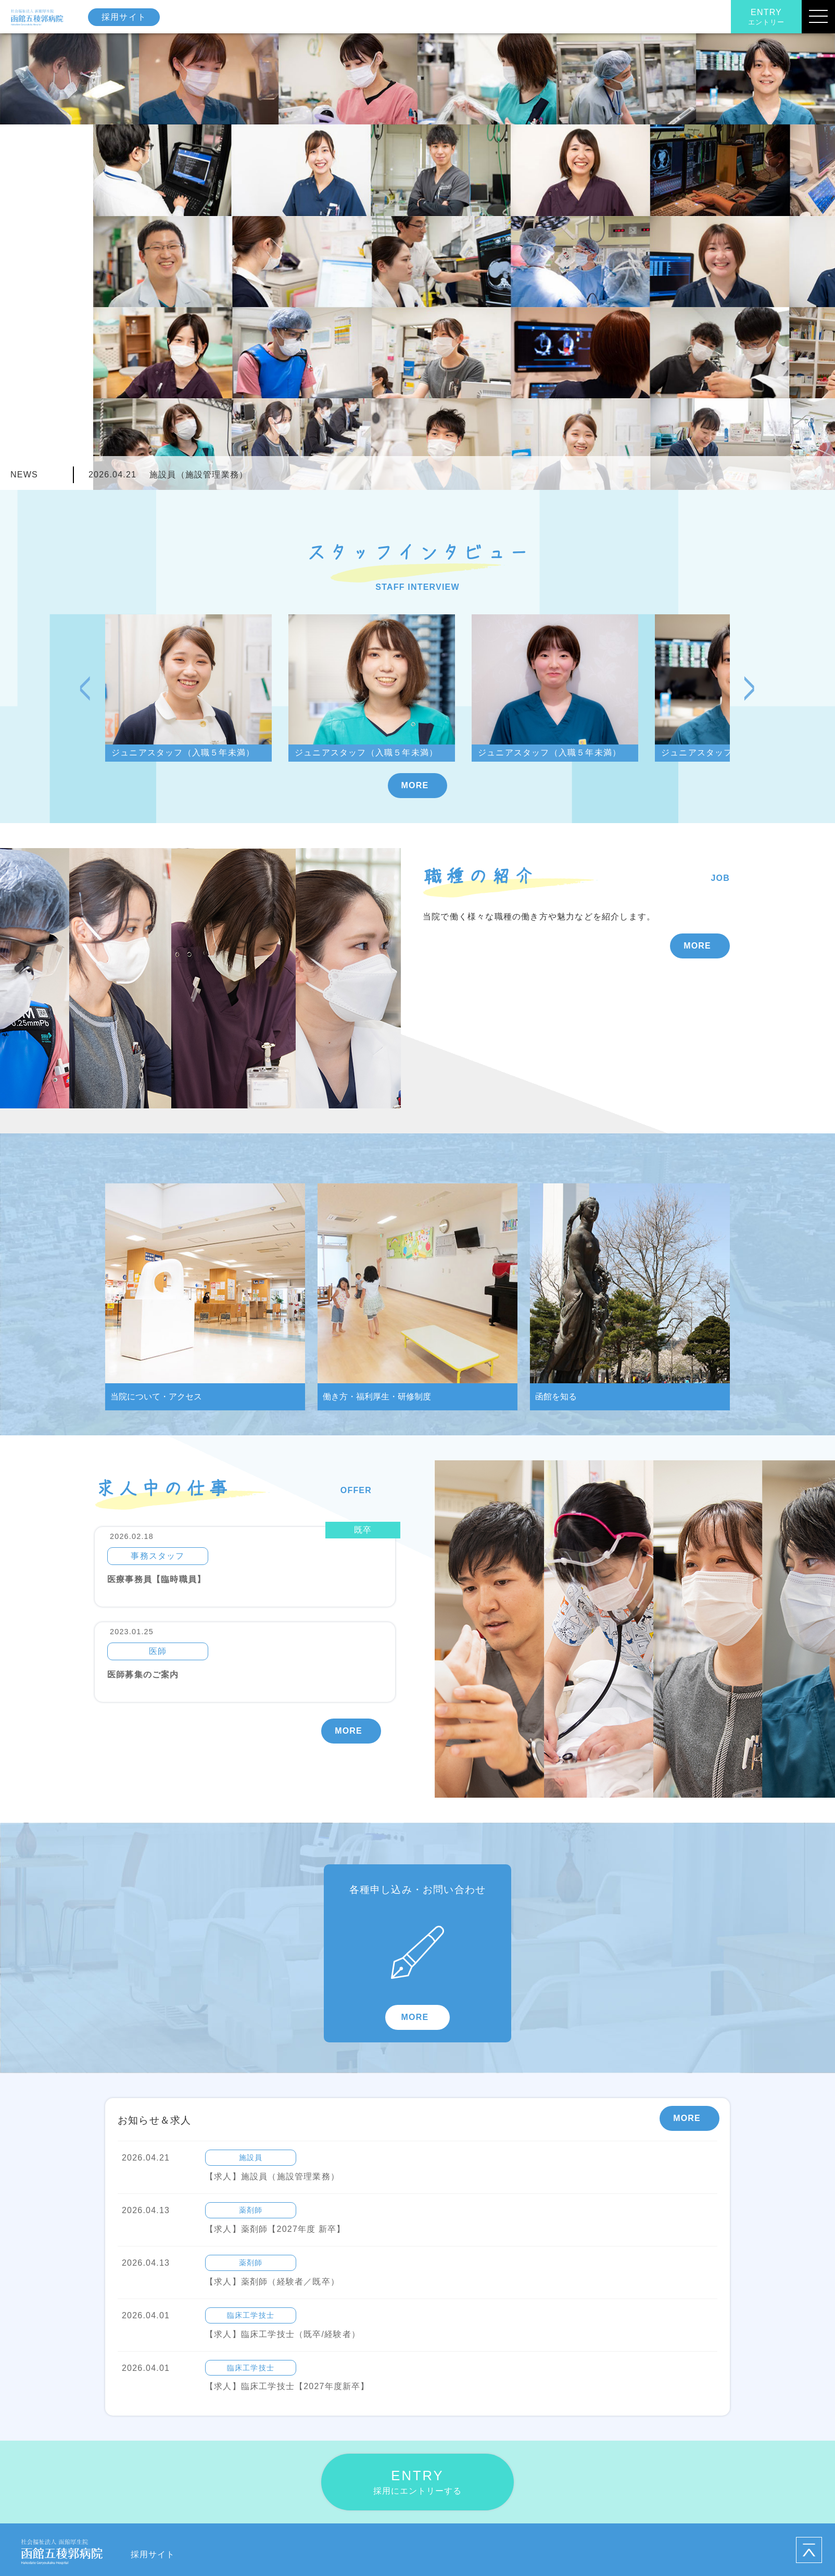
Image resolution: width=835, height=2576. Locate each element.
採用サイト (124, 16)
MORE (415, 785)
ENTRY (766, 17)
